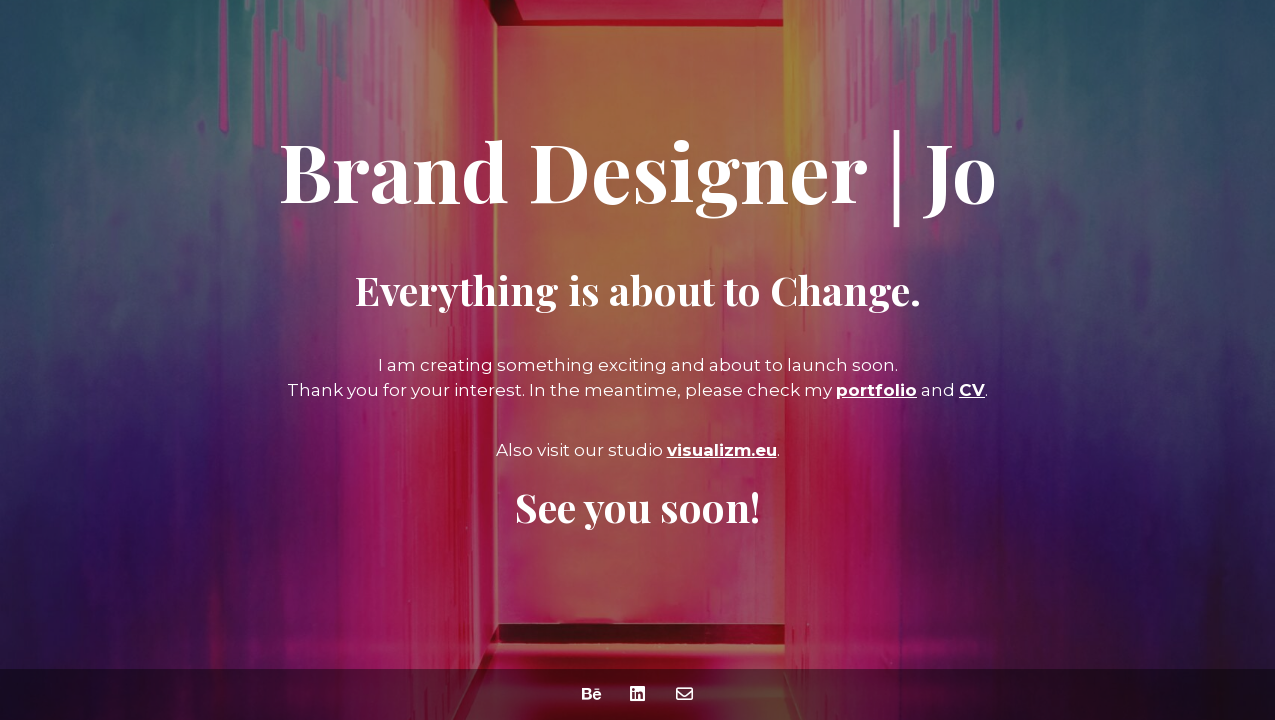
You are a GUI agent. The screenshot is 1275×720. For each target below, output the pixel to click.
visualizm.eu (722, 450)
